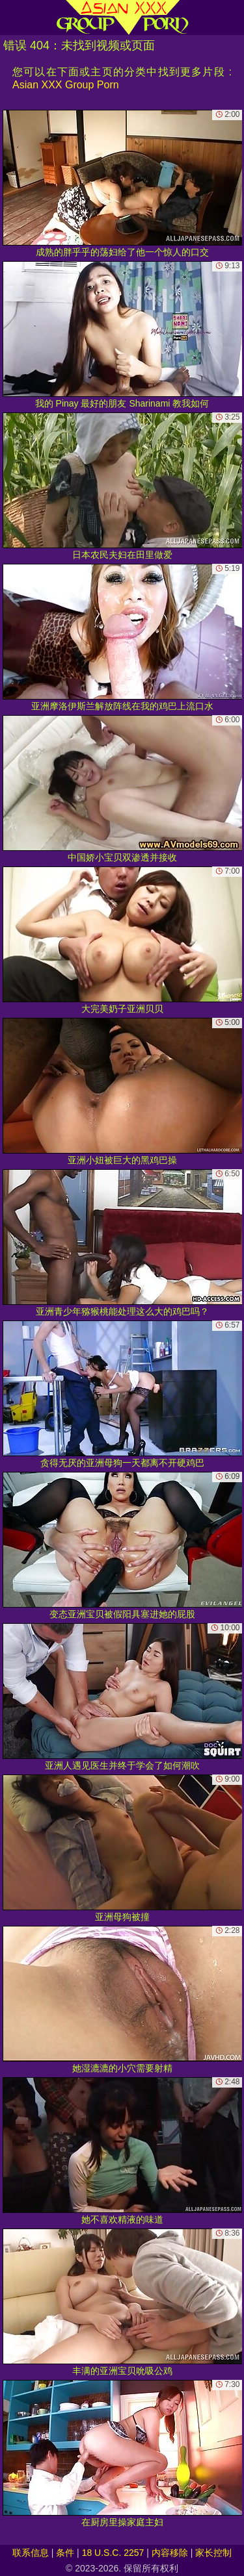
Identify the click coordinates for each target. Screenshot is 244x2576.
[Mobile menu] (11, 17)
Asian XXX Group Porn (65, 84)
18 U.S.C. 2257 (113, 2552)
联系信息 (30, 2552)
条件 (65, 2552)
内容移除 (170, 2552)
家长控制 (213, 2552)
